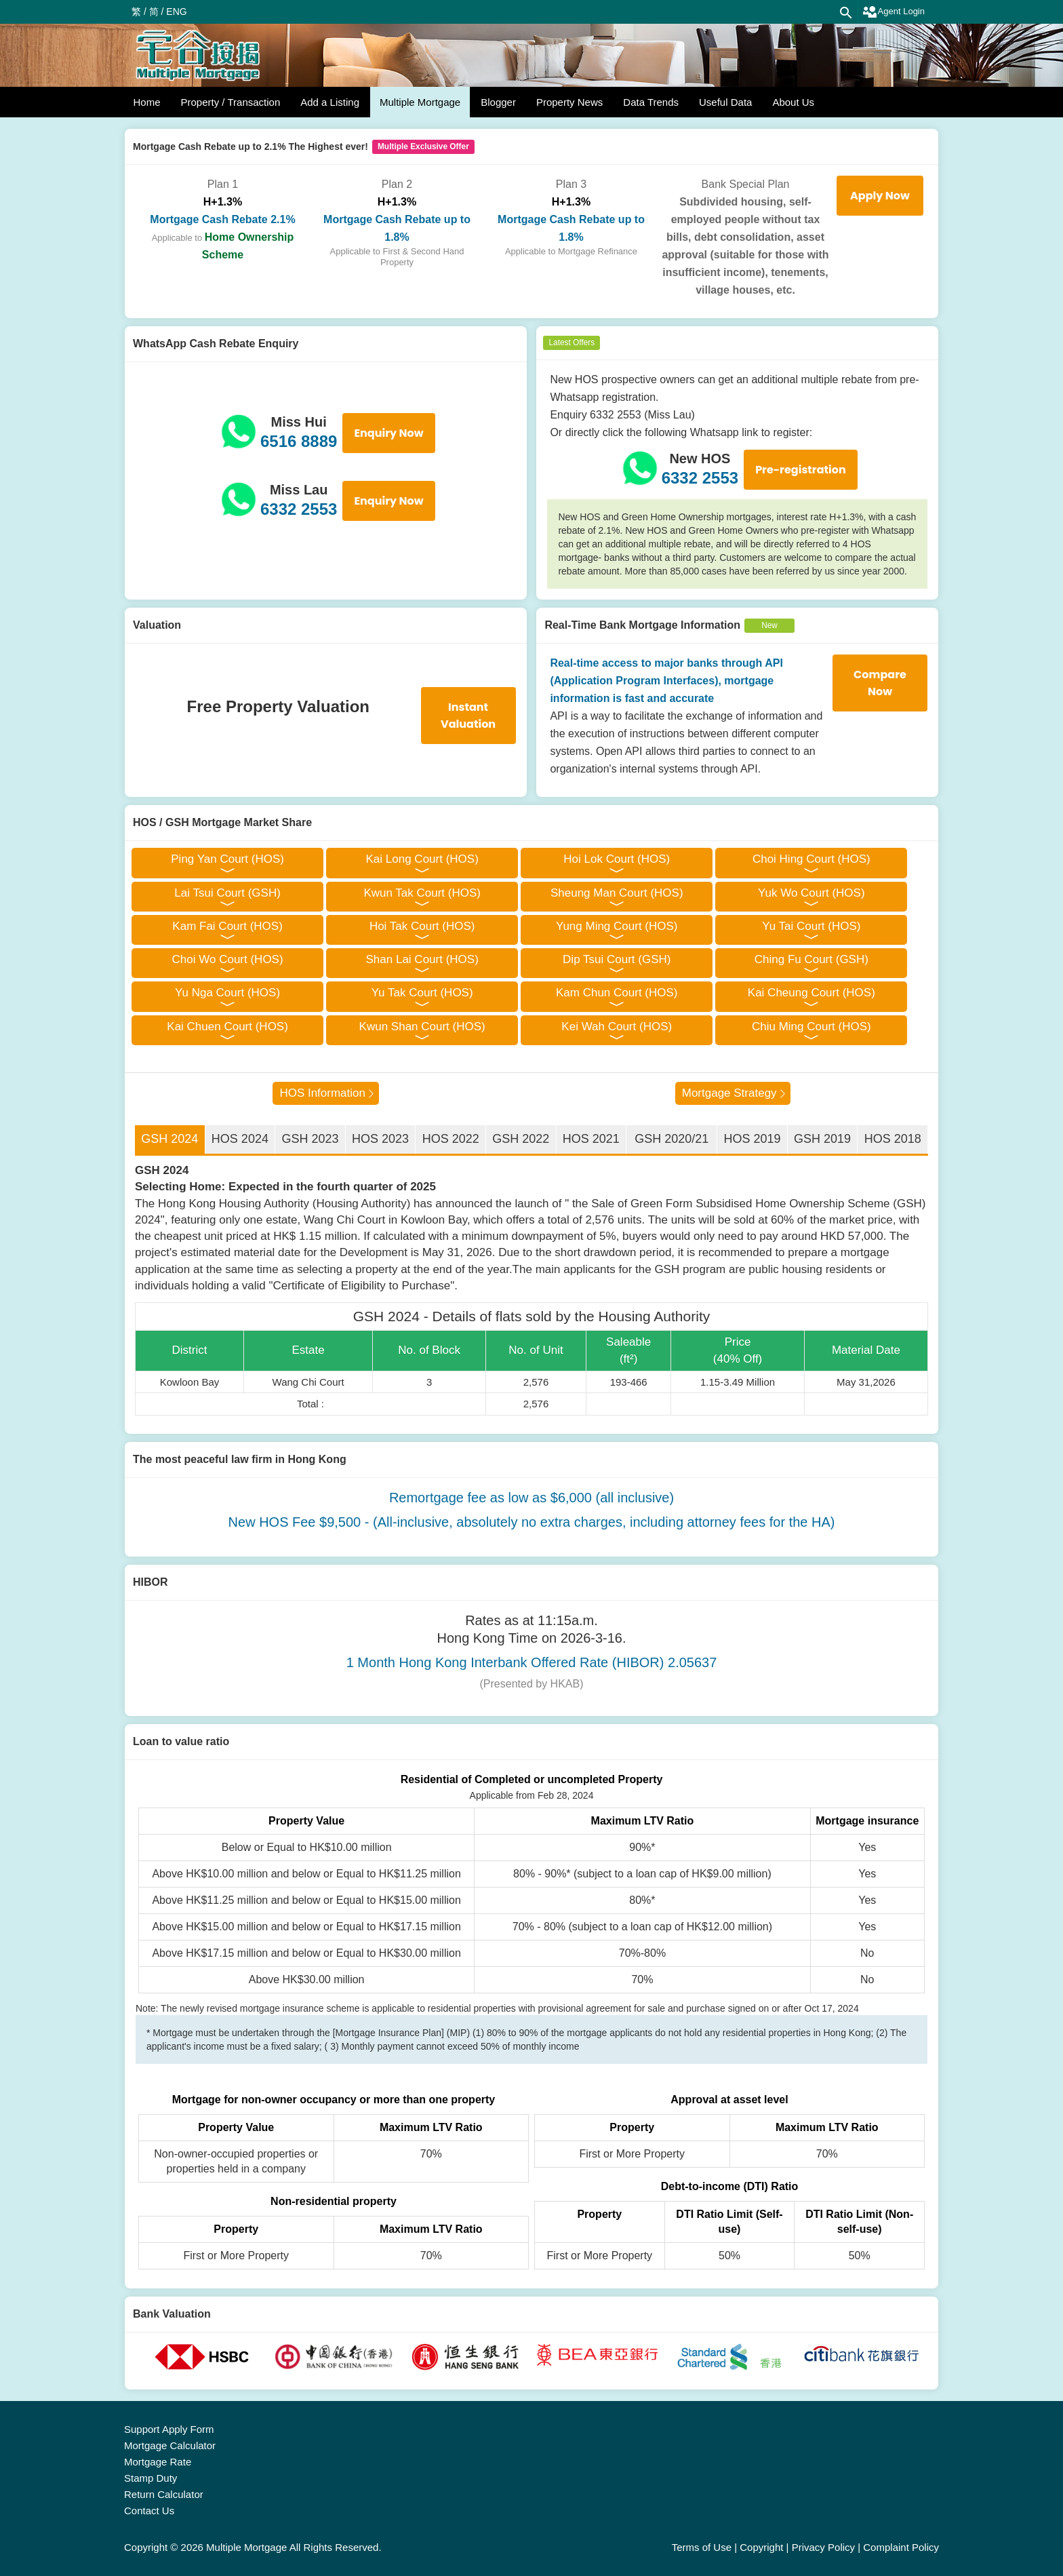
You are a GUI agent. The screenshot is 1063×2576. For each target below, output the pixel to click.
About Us (793, 102)
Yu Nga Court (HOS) (227, 992)
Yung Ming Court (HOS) (617, 926)
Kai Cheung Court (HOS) (811, 992)
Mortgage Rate (157, 2461)
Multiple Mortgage (420, 102)
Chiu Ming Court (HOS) (811, 1026)
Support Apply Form (169, 2429)
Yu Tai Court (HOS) (811, 926)
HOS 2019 (751, 1139)
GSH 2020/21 (671, 1139)
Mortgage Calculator (170, 2445)
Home (147, 102)
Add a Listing (329, 102)
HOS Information (322, 1093)
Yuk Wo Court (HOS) (811, 892)
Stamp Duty (150, 2478)
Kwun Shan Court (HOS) (422, 1026)
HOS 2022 (450, 1139)
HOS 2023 (380, 1139)
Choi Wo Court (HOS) (227, 959)
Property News (569, 102)
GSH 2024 (169, 1139)
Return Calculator (163, 2494)
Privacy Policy (823, 2547)
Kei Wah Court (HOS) (616, 1026)
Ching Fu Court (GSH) (811, 959)
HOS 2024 (240, 1139)
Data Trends (651, 102)
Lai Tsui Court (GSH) (227, 892)
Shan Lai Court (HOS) (422, 959)
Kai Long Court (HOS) (422, 859)
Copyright (761, 2547)
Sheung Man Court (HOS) (616, 892)
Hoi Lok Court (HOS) (616, 859)
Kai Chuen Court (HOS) (227, 1026)
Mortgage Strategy (729, 1093)
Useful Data (725, 102)
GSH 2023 (309, 1139)
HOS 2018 (892, 1139)
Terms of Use (701, 2547)
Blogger (498, 102)
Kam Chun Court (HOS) (617, 992)
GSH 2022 (520, 1139)
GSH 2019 (822, 1139)
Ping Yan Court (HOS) (227, 859)
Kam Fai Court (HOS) (227, 926)
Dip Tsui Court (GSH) (616, 959)
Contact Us (149, 2510)
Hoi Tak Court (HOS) (422, 926)
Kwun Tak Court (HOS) (422, 892)
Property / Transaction (231, 102)
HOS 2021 (591, 1139)
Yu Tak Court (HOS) (422, 992)
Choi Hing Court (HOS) (811, 859)
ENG (176, 11)
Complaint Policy (901, 2547)
